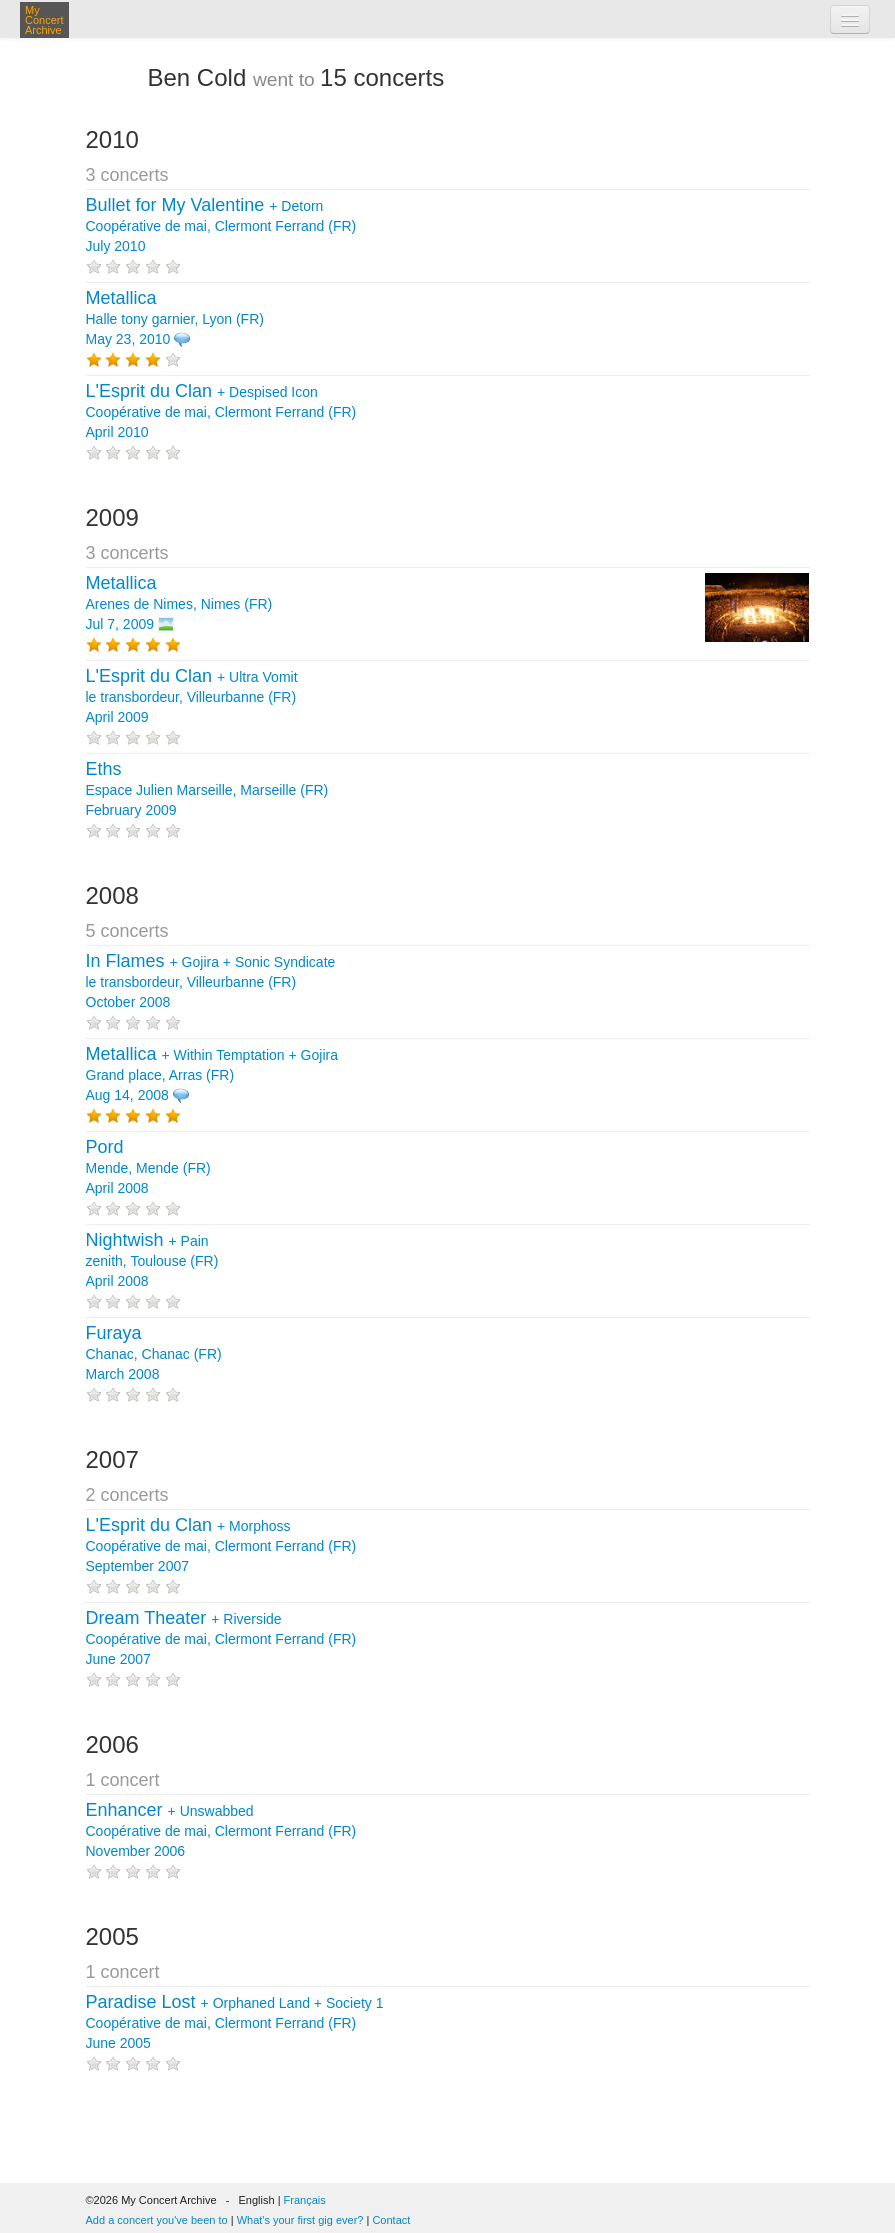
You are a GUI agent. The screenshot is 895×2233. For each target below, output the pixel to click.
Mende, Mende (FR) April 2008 (148, 1168)
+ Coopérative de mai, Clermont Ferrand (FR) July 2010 (221, 226)
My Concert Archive (44, 20)
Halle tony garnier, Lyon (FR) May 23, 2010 (175, 319)
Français (305, 2200)
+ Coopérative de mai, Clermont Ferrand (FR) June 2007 (221, 1639)
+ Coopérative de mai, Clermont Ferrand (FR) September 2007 (221, 1546)
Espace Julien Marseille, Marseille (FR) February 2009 (207, 790)
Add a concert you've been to (157, 2220)
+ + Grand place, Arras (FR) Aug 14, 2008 (212, 1075)
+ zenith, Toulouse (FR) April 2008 (152, 1261)
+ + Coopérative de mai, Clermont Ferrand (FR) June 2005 (235, 2023)
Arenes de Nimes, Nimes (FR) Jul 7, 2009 (179, 604)
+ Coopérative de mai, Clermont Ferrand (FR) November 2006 (221, 1831)
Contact (391, 2220)
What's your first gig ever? (300, 2220)
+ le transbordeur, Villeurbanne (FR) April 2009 (192, 697)
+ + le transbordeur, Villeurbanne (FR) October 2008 (211, 982)
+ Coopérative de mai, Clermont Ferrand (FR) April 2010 (221, 412)
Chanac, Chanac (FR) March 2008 (154, 1354)
